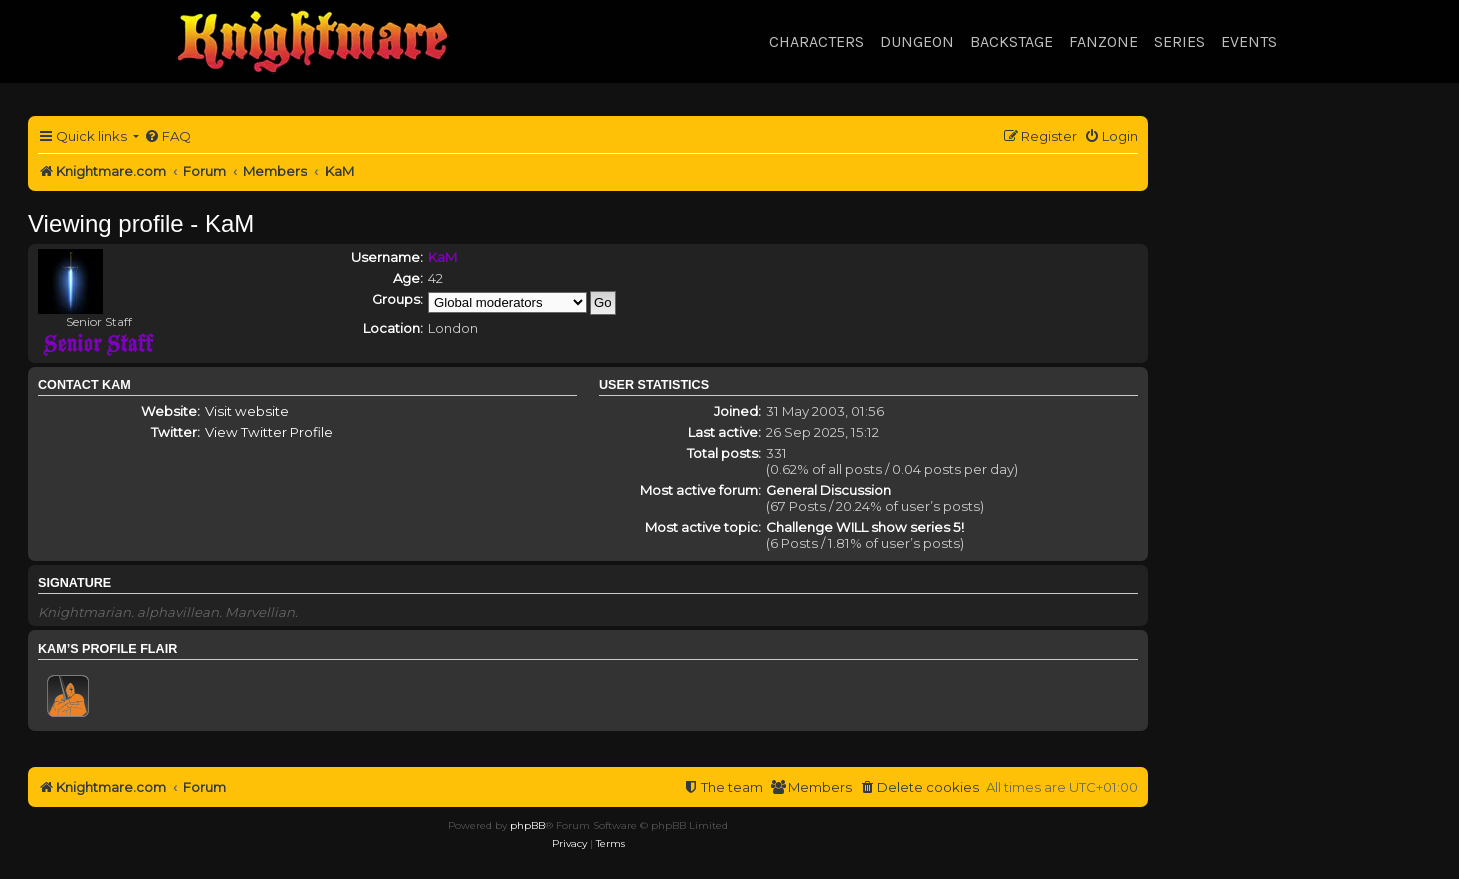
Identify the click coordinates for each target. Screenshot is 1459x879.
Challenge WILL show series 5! (865, 527)
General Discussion (828, 490)
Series (1179, 41)
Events (1249, 41)
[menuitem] (167, 136)
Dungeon (917, 41)
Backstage (1011, 41)
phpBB (527, 825)
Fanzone (1103, 41)
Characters (816, 41)
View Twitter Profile (269, 432)
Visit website (247, 411)
